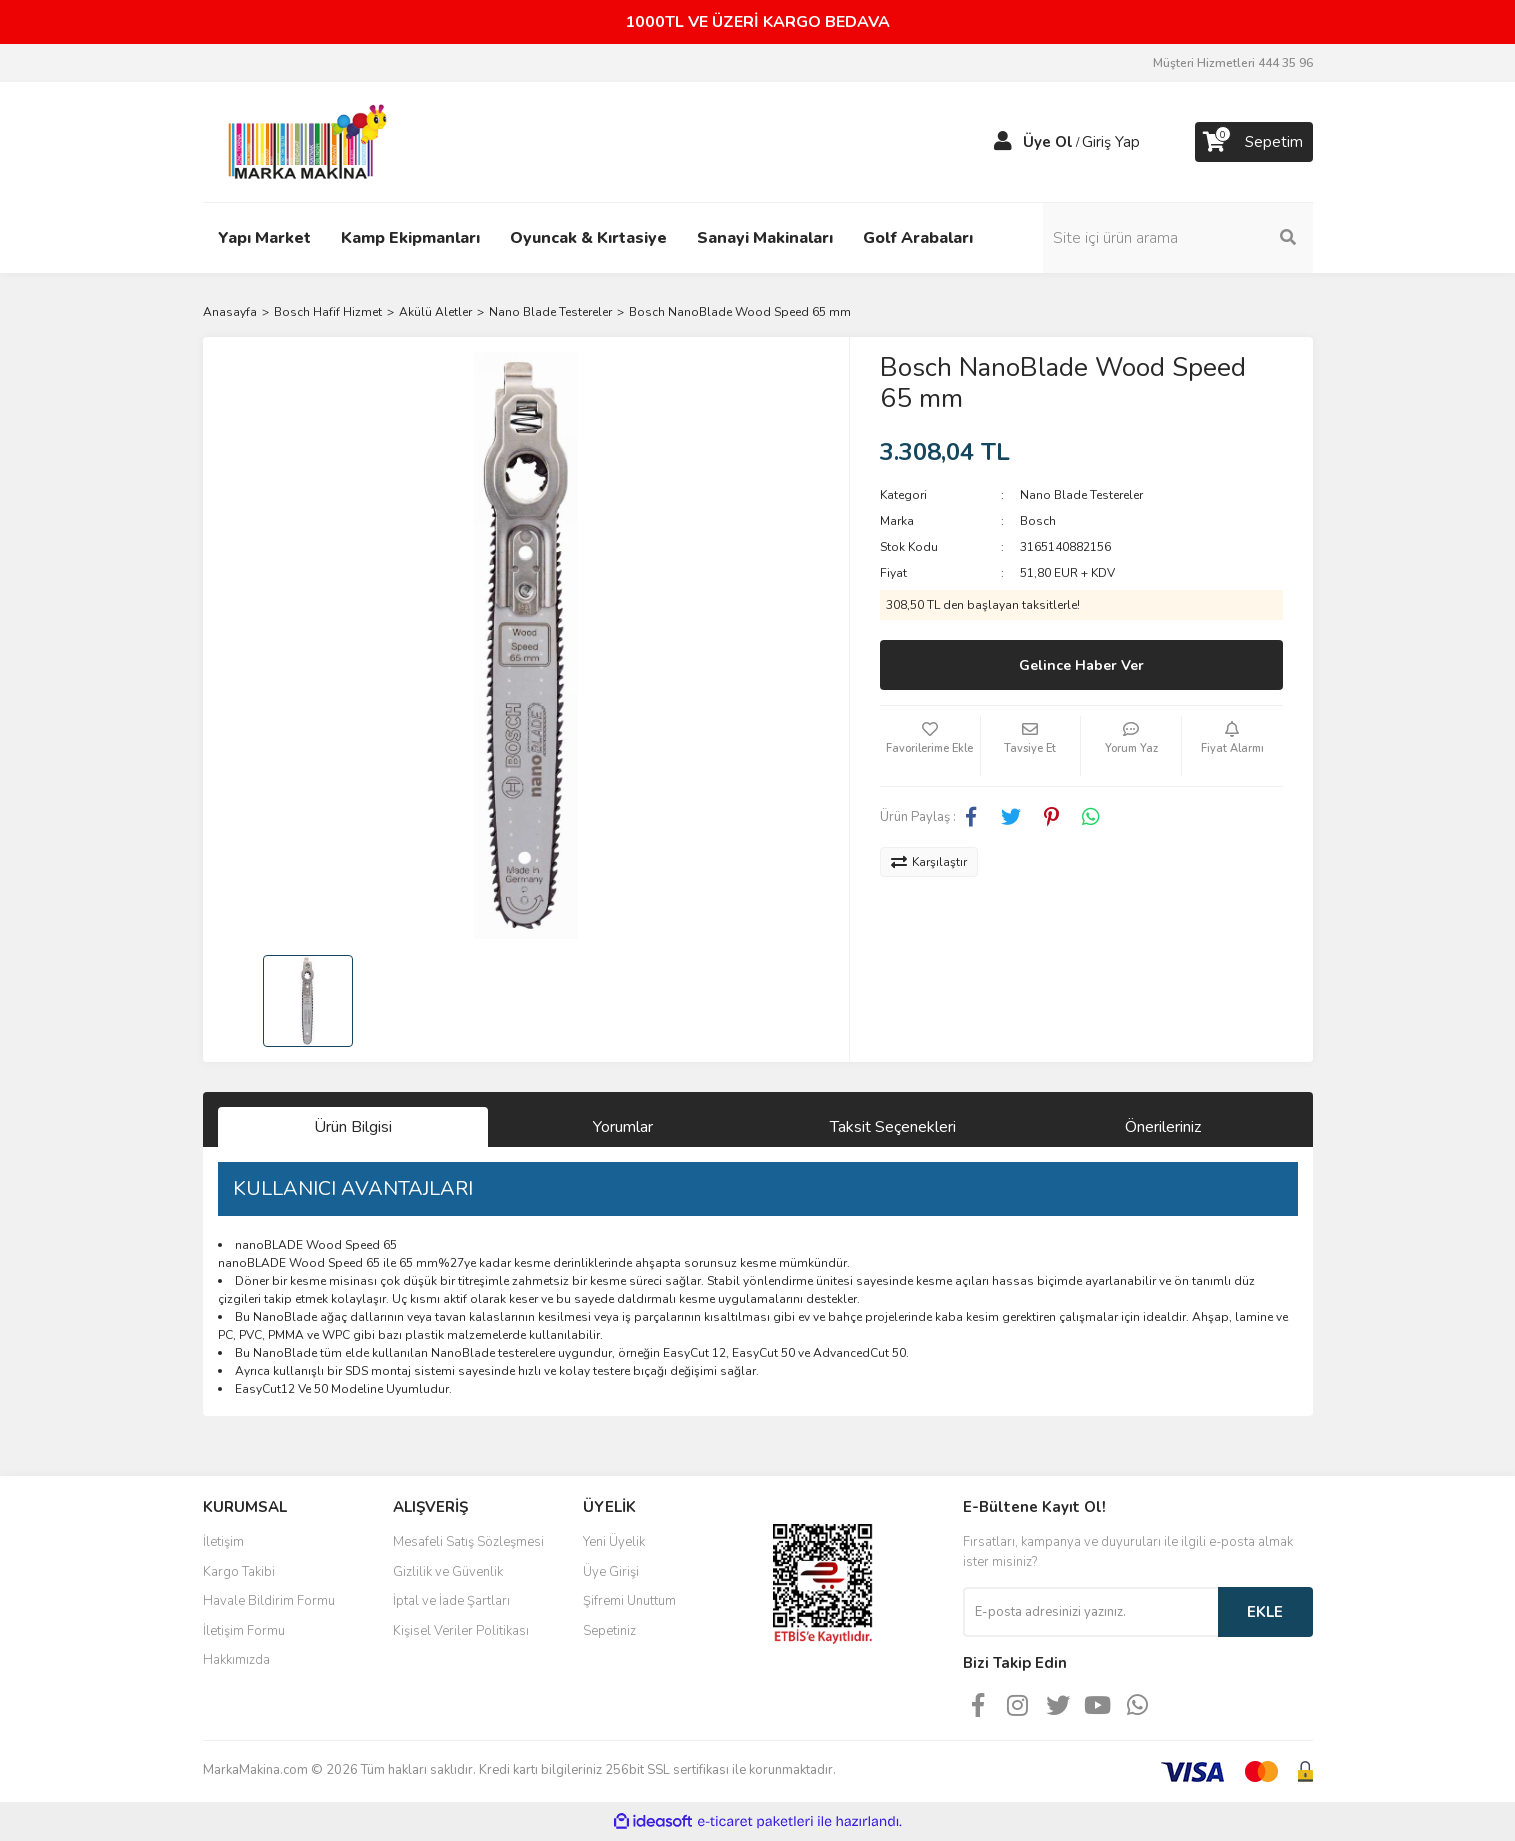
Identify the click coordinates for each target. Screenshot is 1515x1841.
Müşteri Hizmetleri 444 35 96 (1233, 63)
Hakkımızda (236, 1660)
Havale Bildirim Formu (269, 1601)
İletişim (223, 1542)
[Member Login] (1003, 142)
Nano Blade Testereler (1081, 495)
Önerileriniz (1163, 1127)
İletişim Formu (244, 1631)
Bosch (1038, 521)
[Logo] (302, 141)
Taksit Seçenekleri (893, 1127)
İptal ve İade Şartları (451, 1601)
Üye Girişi (611, 1572)
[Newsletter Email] (1090, 1612)
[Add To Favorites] (930, 746)
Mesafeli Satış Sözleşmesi (468, 1542)
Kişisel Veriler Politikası (461, 1631)
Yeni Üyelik (614, 1542)
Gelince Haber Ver (1081, 665)
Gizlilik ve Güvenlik (448, 1572)
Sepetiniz (609, 1631)
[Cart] (1254, 142)
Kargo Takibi (239, 1572)
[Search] (1178, 238)
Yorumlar (623, 1127)
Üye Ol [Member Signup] (1048, 142)
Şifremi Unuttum (629, 1601)
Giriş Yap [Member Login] (1111, 142)
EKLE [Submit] (1265, 1612)
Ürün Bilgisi (353, 1127)
